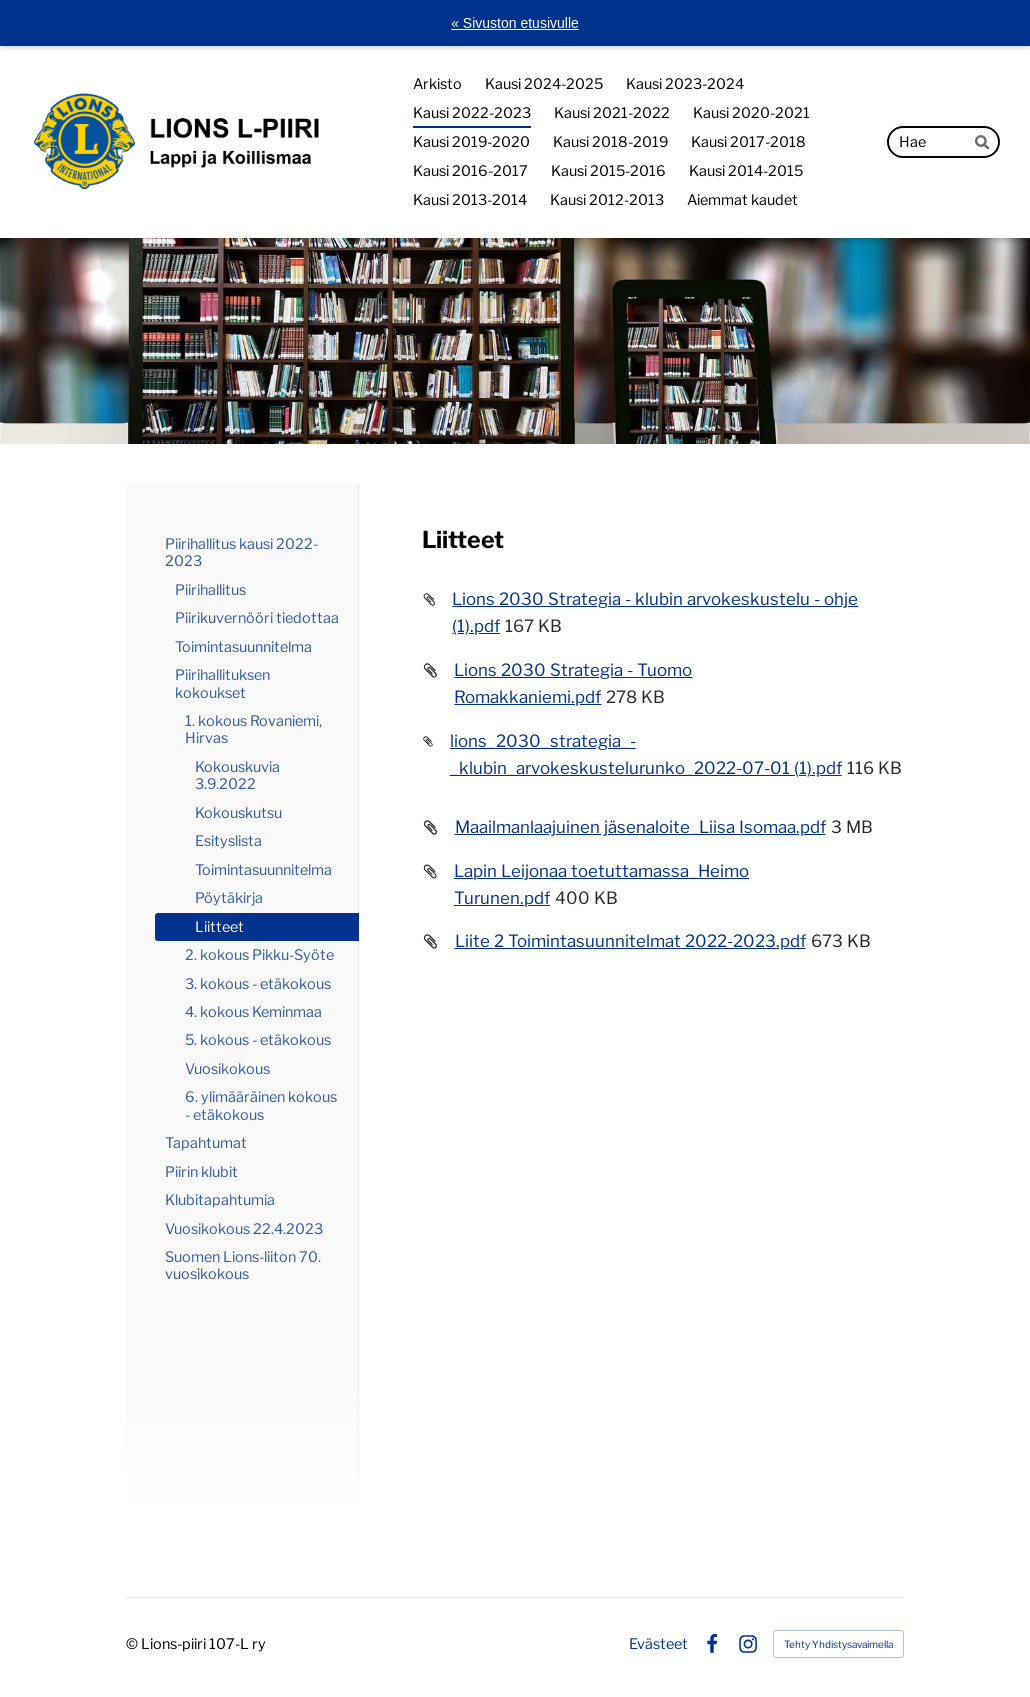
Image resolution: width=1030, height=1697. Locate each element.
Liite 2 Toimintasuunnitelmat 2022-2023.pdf (630, 941)
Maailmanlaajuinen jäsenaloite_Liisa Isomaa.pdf (640, 827)
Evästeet (658, 1644)
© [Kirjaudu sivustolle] (133, 1644)
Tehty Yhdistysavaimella (838, 1644)
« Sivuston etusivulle (515, 23)
